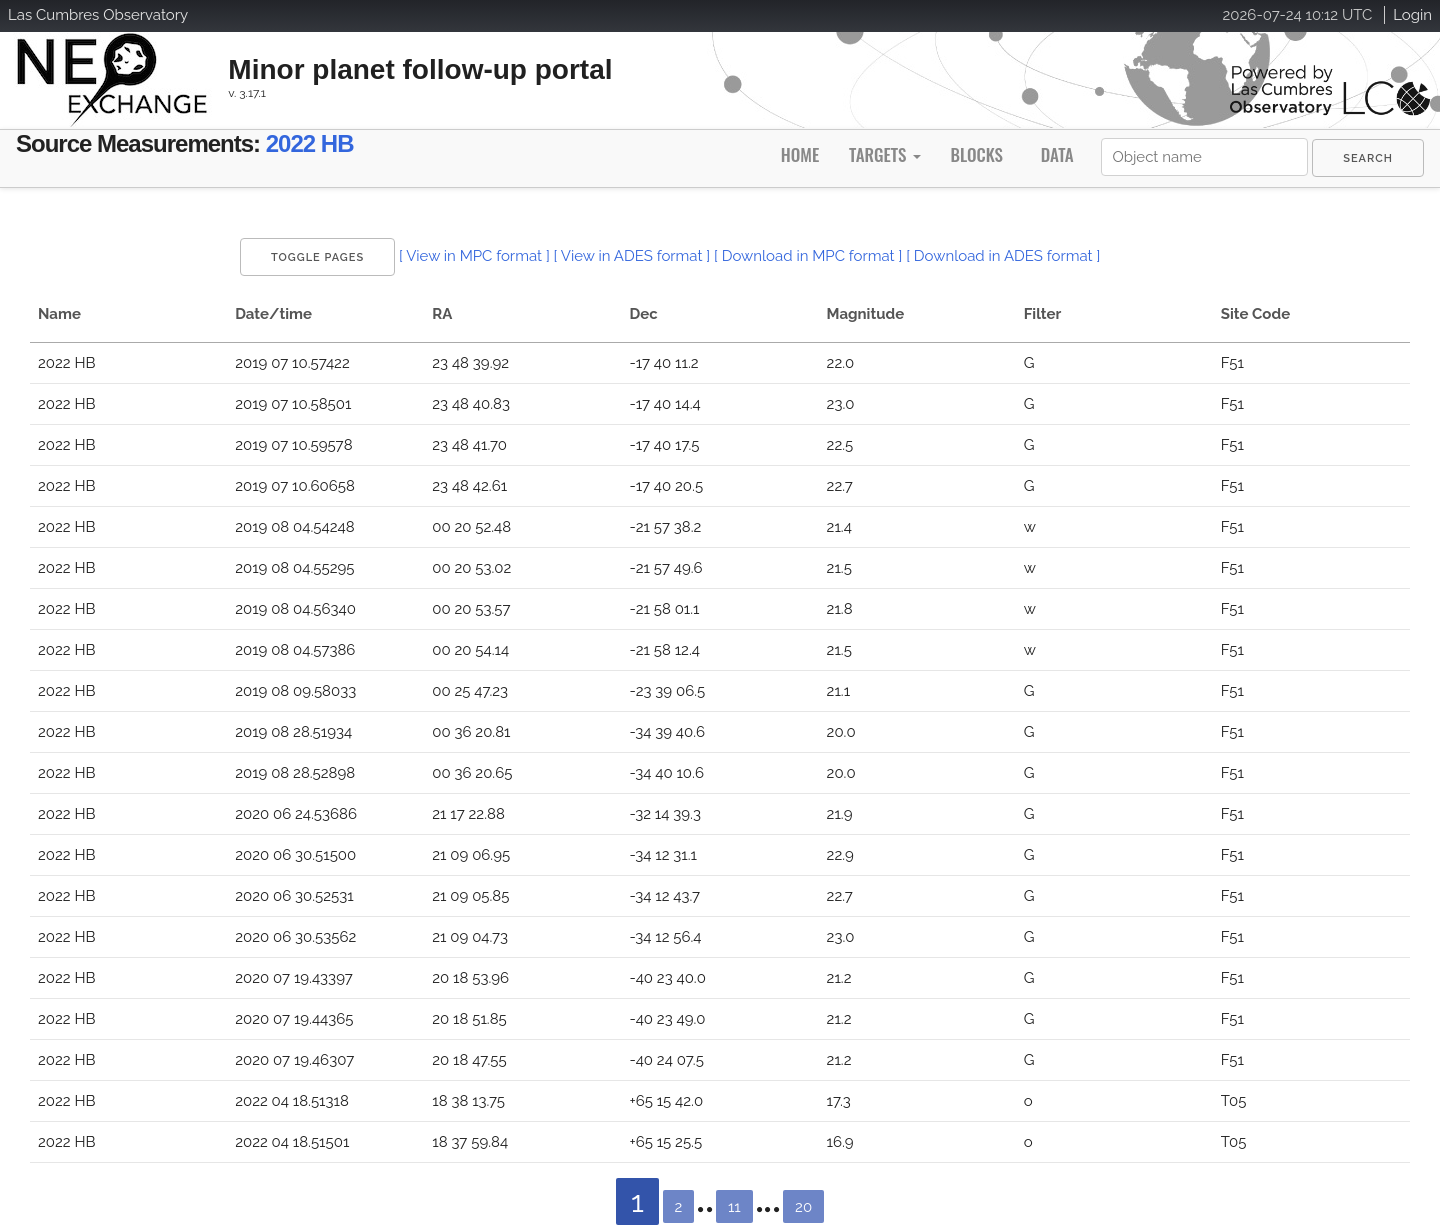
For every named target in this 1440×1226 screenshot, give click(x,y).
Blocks (976, 154)
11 (734, 1207)
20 (803, 1207)
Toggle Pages (317, 257)
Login (1412, 15)
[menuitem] (1368, 158)
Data (1057, 154)
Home (800, 154)
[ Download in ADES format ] (1003, 256)
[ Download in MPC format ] (808, 256)
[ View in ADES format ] (632, 256)
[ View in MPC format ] (474, 256)
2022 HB (310, 143)
